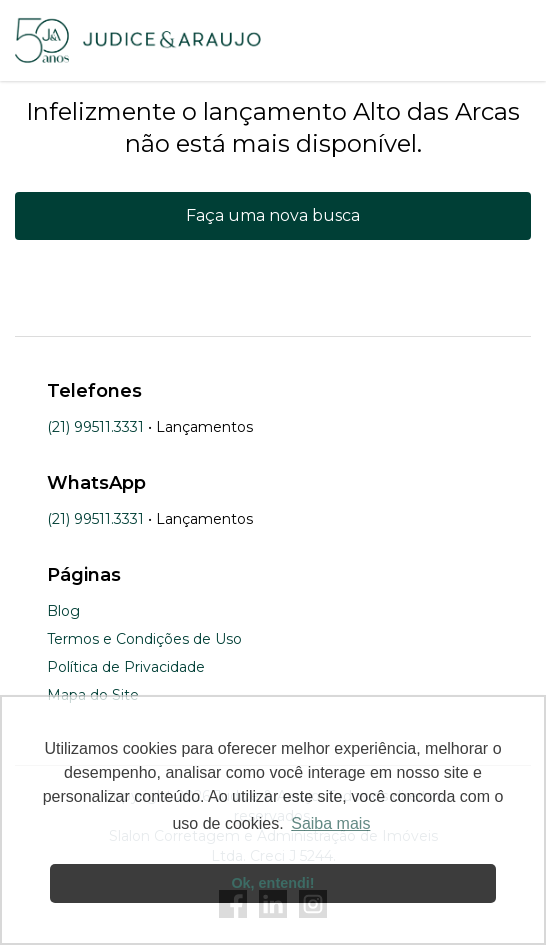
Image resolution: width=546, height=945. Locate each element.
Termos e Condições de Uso (144, 639)
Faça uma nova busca (273, 215)
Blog (63, 611)
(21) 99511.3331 (95, 427)
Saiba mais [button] (330, 823)
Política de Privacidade (126, 667)
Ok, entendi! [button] (272, 883)
